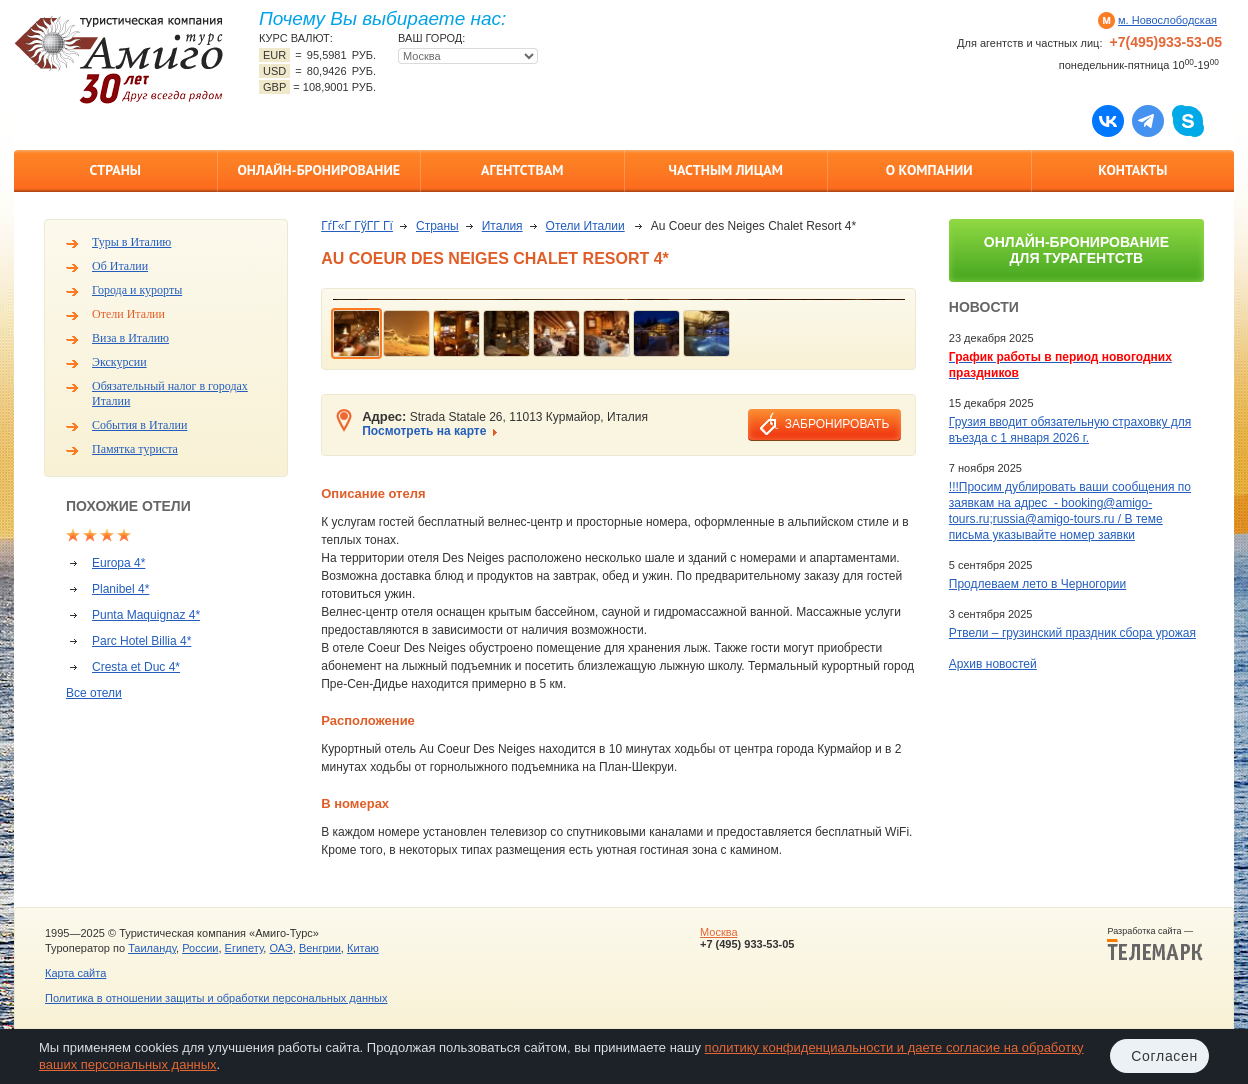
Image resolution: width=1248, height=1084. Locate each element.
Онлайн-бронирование (318, 170)
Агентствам (522, 170)
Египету (244, 948)
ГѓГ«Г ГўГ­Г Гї (357, 226)
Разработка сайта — (1155, 944)
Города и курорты (137, 290)
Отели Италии (128, 314)
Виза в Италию (130, 338)
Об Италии (120, 266)
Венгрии (320, 948)
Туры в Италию (131, 242)
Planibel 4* (120, 589)
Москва (719, 932)
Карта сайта (75, 973)
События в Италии (139, 425)
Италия (502, 226)
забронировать (837, 424)
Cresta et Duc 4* (136, 667)
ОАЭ (280, 948)
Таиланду (152, 948)
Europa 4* (118, 563)
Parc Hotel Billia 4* (141, 641)
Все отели (94, 693)
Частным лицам (726, 170)
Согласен (1164, 1056)
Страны (115, 170)
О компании (929, 170)
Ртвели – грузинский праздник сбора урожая (1072, 633)
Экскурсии (119, 362)
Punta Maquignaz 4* (146, 615)
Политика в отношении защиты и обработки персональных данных (216, 998)
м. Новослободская (1167, 20)
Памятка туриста (135, 449)
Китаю (363, 948)
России (200, 948)
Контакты (1132, 170)
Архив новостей (993, 664)
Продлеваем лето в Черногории (1037, 584)
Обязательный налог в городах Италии (170, 393)
